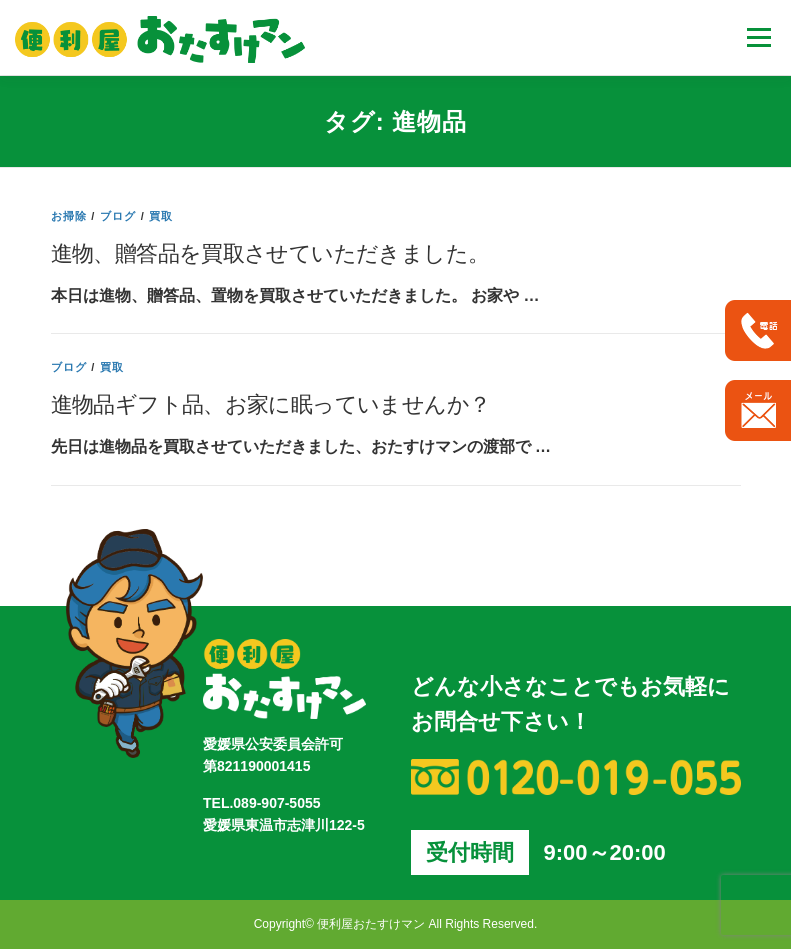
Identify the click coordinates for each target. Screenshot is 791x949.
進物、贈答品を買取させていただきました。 (270, 252)
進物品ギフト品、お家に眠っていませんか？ (271, 403)
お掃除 (69, 216)
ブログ (118, 216)
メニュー (758, 37)
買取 (161, 216)
